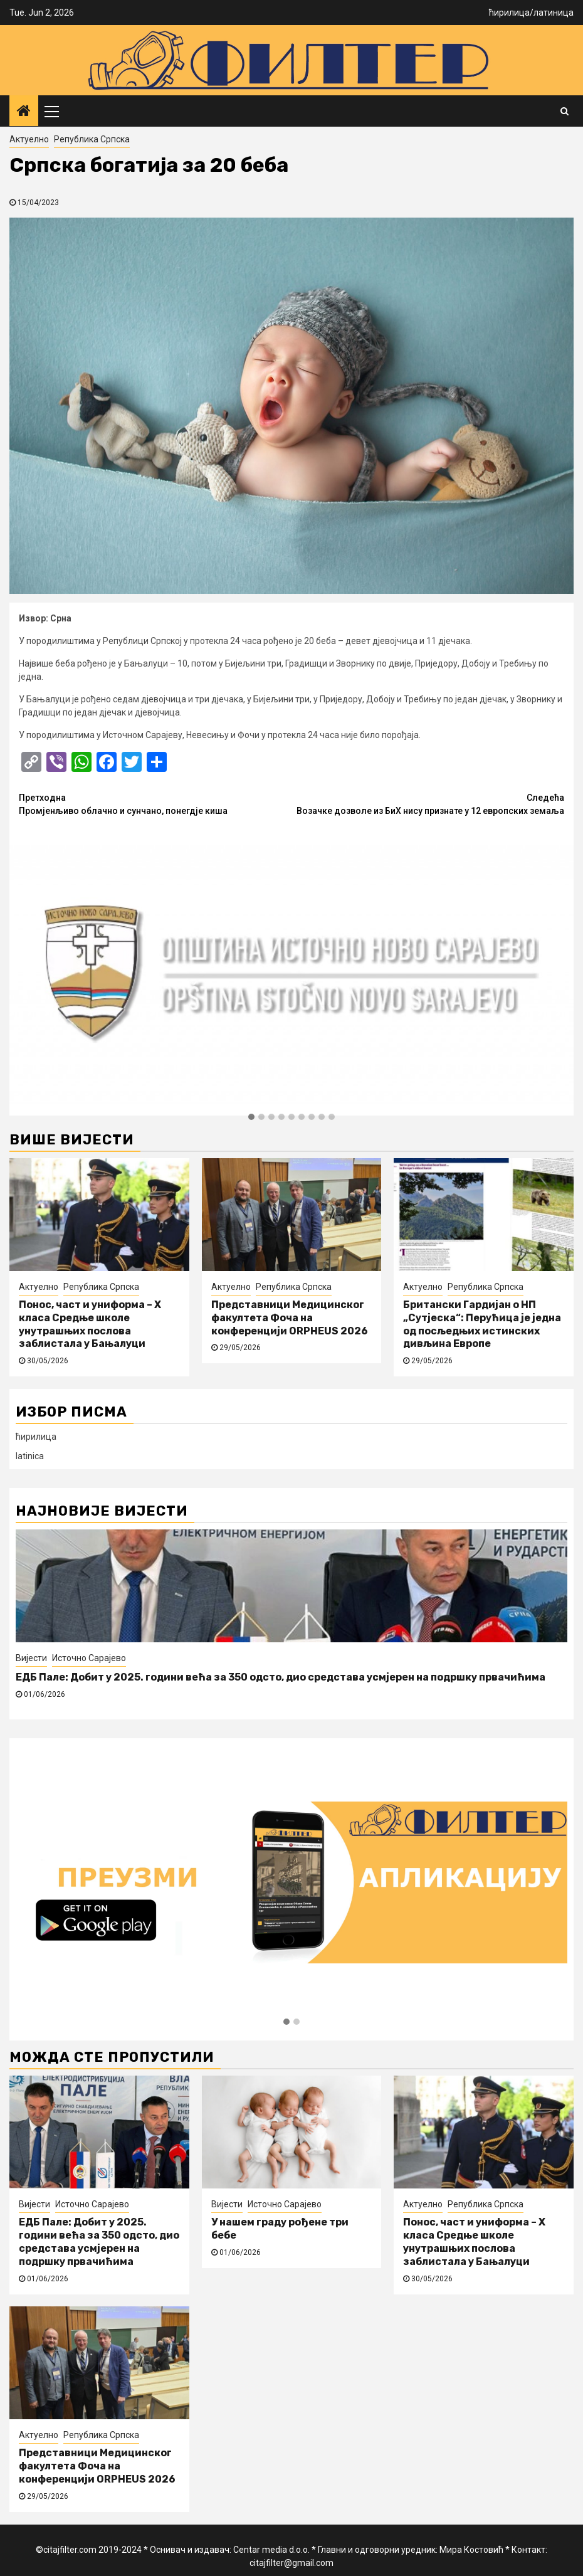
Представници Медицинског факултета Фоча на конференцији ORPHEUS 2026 (289, 1318)
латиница (553, 13)
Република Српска (92, 139)
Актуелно (29, 139)
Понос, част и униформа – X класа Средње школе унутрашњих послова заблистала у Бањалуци (90, 1324)
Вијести (31, 1658)
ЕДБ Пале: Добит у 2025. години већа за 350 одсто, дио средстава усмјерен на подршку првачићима (280, 1677)
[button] (251, 1117)
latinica (30, 1456)
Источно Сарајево (89, 1658)
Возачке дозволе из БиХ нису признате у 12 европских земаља (428, 803)
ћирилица (509, 13)
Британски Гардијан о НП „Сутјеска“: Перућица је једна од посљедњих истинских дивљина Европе (482, 1324)
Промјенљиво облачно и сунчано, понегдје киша (155, 803)
